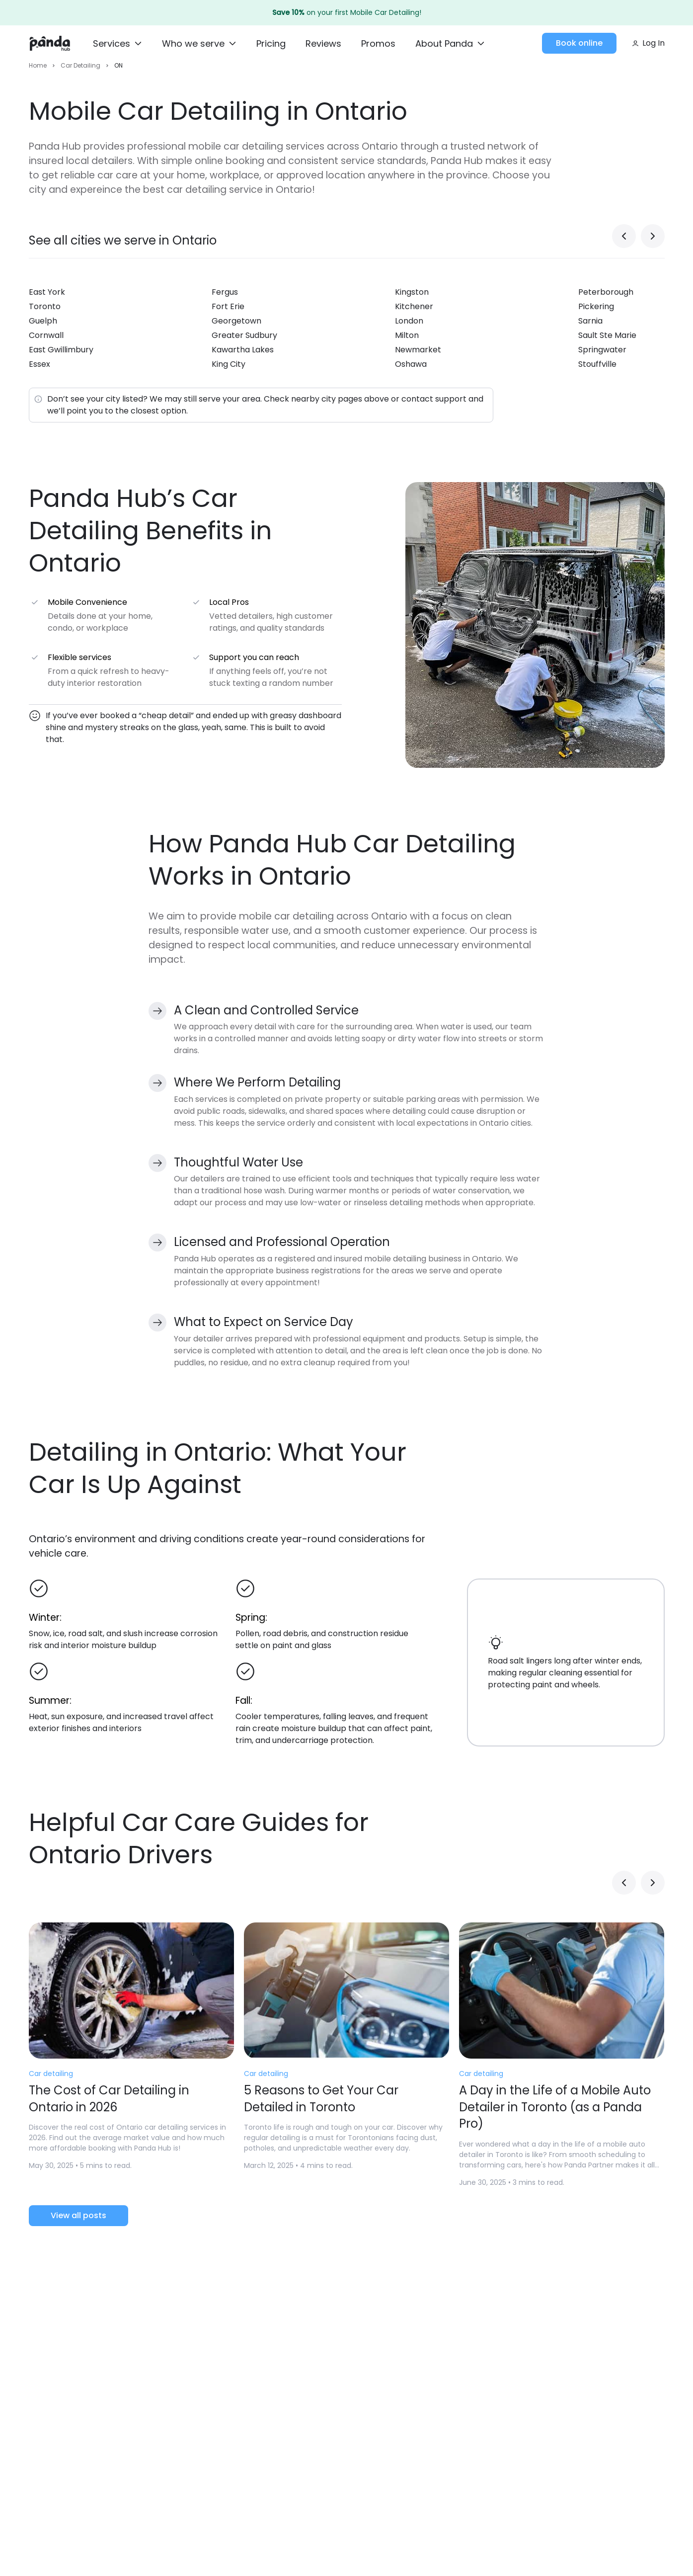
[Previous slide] (624, 240)
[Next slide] (653, 240)
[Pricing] (271, 44)
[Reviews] (323, 44)
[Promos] (378, 44)
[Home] (50, 43)
